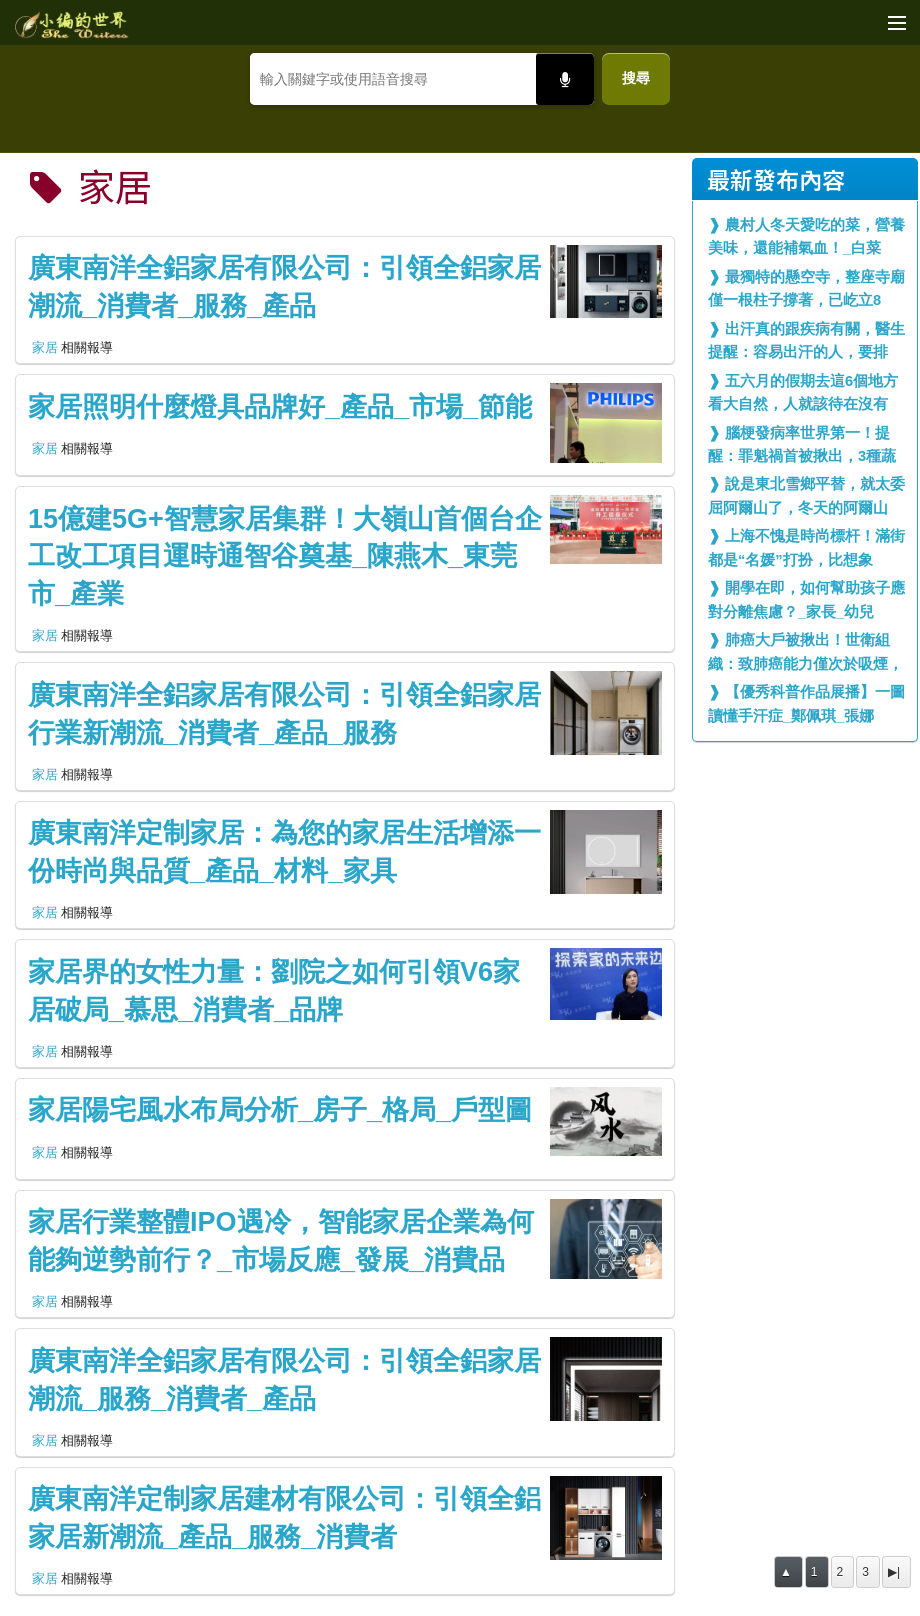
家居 (45, 347)
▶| (894, 1572)
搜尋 (636, 78)
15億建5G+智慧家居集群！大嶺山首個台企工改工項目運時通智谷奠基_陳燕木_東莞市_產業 (285, 557)
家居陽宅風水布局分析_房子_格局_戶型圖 (280, 1110)
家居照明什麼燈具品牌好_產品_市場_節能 (280, 407)
